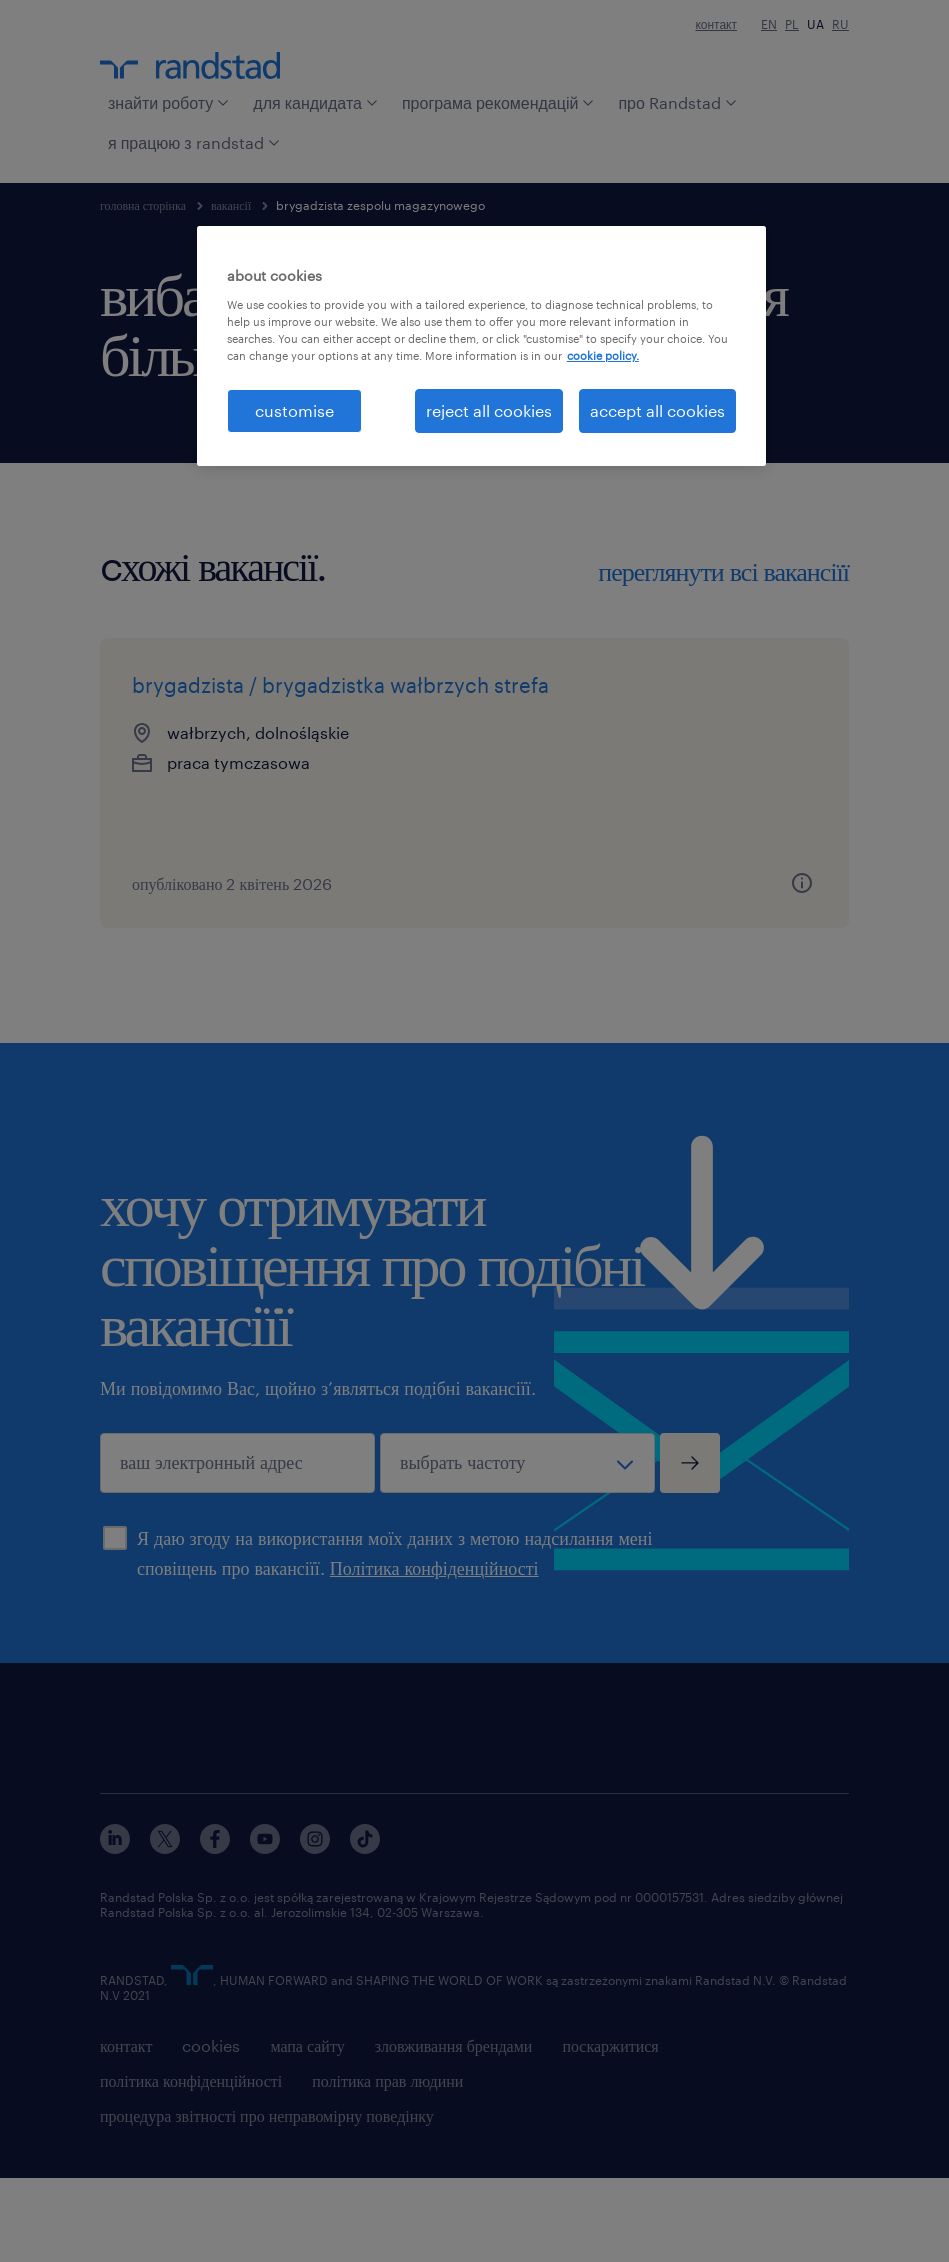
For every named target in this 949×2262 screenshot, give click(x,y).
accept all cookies (657, 410)
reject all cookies (489, 410)
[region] (481, 346)
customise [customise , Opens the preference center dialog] (294, 410)
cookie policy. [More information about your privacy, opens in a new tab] (603, 355)
